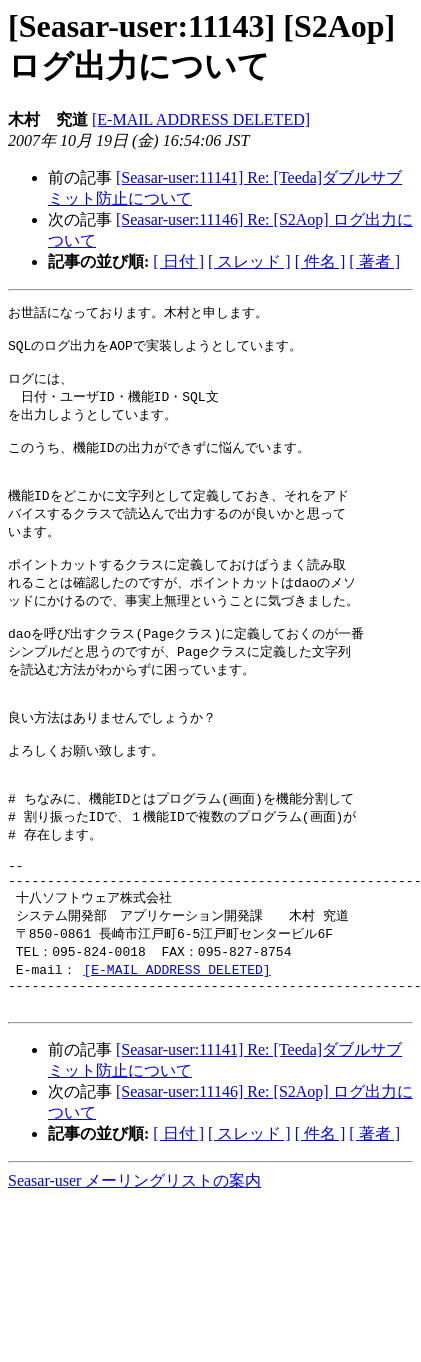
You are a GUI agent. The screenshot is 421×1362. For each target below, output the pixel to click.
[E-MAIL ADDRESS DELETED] (201, 119)
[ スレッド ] (249, 261)
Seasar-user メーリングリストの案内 (134, 1256)
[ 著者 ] (374, 261)
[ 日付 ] (178, 261)
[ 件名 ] (320, 261)
